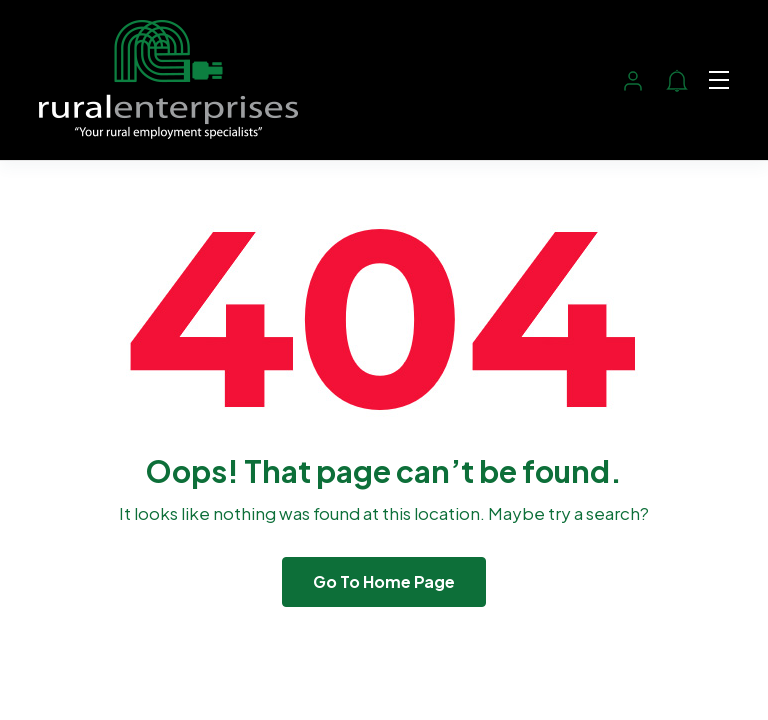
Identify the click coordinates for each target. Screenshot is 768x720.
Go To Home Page (384, 581)
